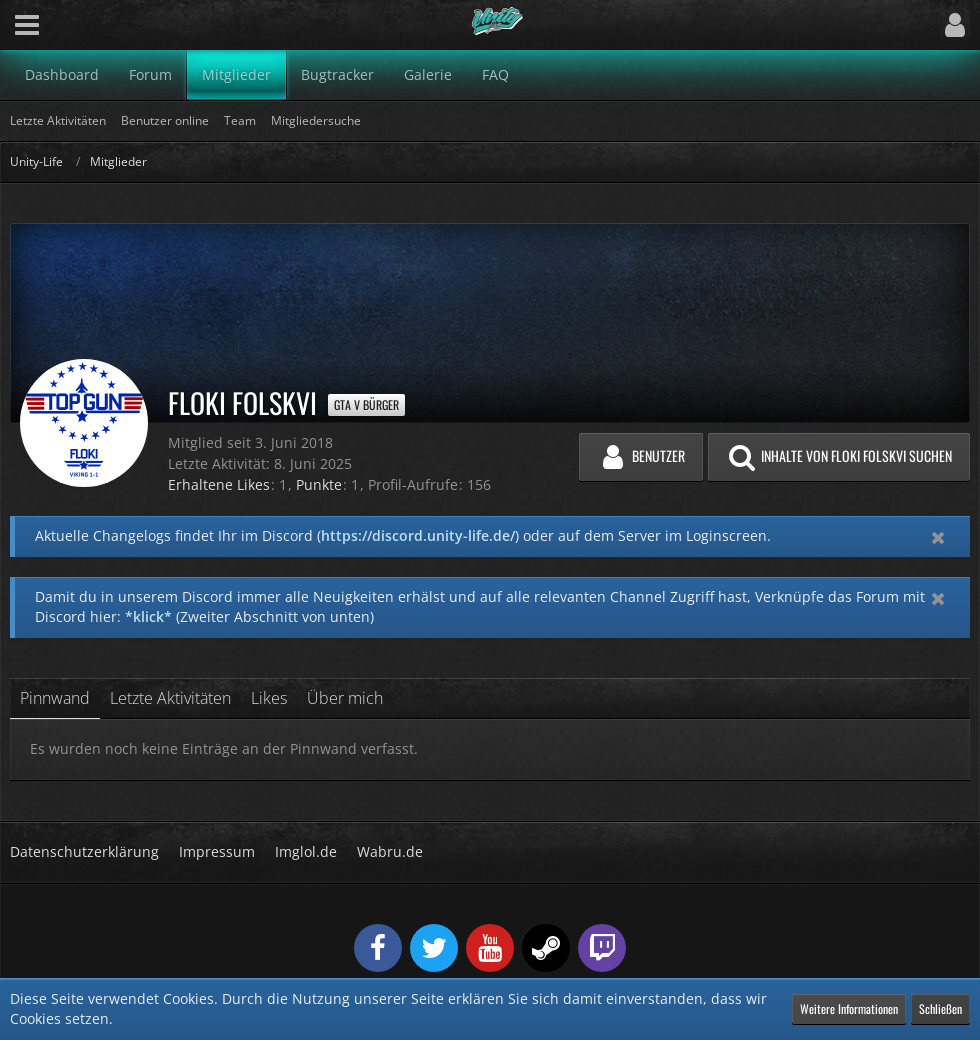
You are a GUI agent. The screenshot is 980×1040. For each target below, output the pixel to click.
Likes (269, 698)
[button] (27, 25)
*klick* (148, 616)
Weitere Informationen (849, 1008)
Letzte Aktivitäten (170, 698)
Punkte (319, 484)
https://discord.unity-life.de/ (418, 535)
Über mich (345, 698)
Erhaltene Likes (219, 484)
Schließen (940, 1008)
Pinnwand (55, 698)
